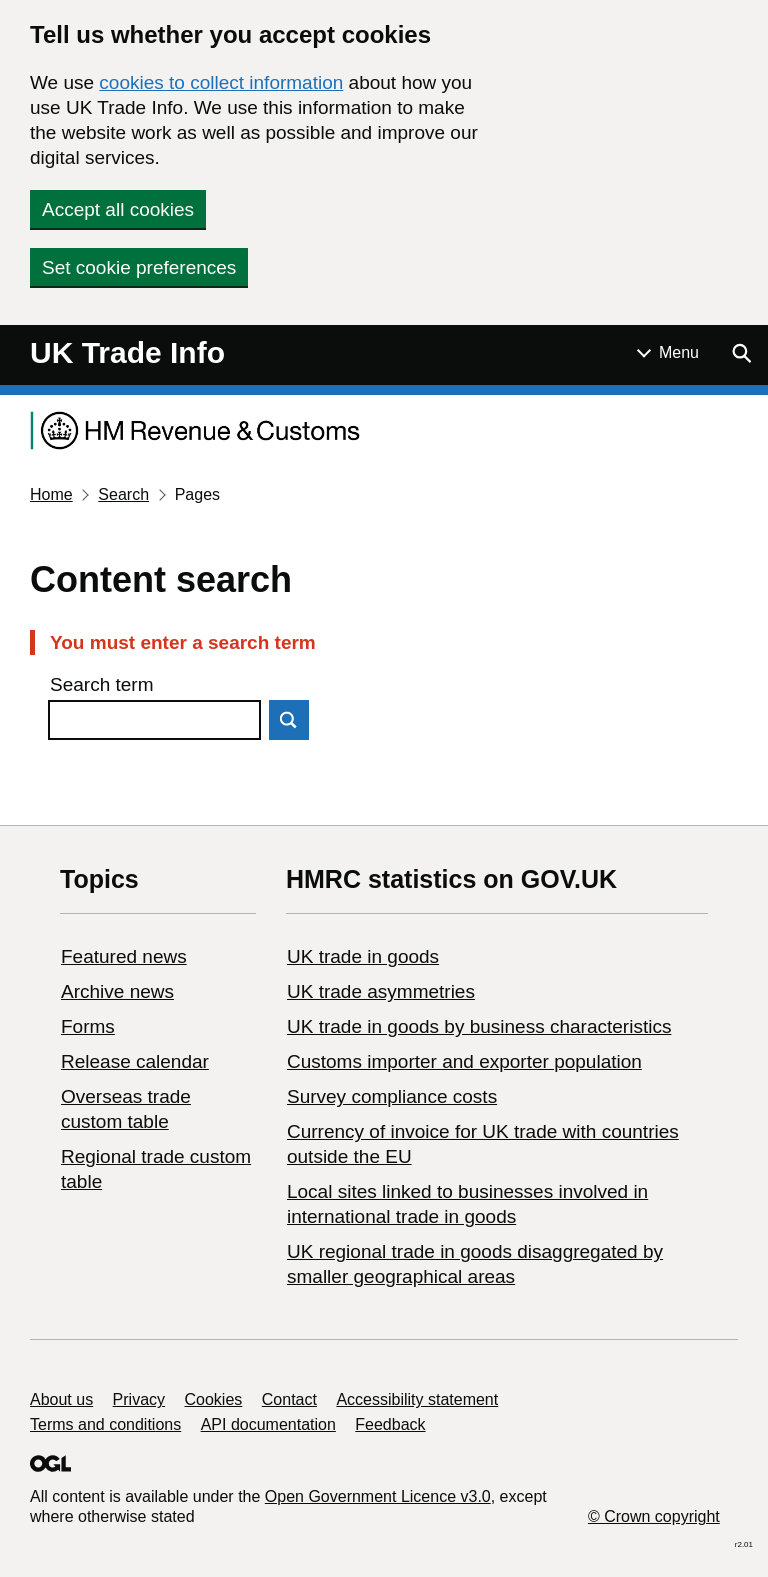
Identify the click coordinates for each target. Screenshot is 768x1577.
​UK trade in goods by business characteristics (479, 1026)
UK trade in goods (363, 956)
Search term (101, 684)
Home (51, 494)
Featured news (124, 956)
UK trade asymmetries (381, 991)
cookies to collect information (221, 82)
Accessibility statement (417, 1399)
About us (61, 1399)
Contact (289, 1399)
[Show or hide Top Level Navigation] (668, 353)
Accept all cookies (118, 209)
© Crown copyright (654, 1516)
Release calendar (135, 1061)
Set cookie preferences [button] (139, 267)
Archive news (117, 991)
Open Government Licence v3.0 (378, 1496)
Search (123, 494)
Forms (88, 1026)
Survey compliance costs (392, 1096)
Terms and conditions (105, 1424)
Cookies (214, 1399)
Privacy (139, 1399)
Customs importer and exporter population (464, 1061)
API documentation (268, 1424)
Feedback (390, 1424)
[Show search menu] (741, 353)
